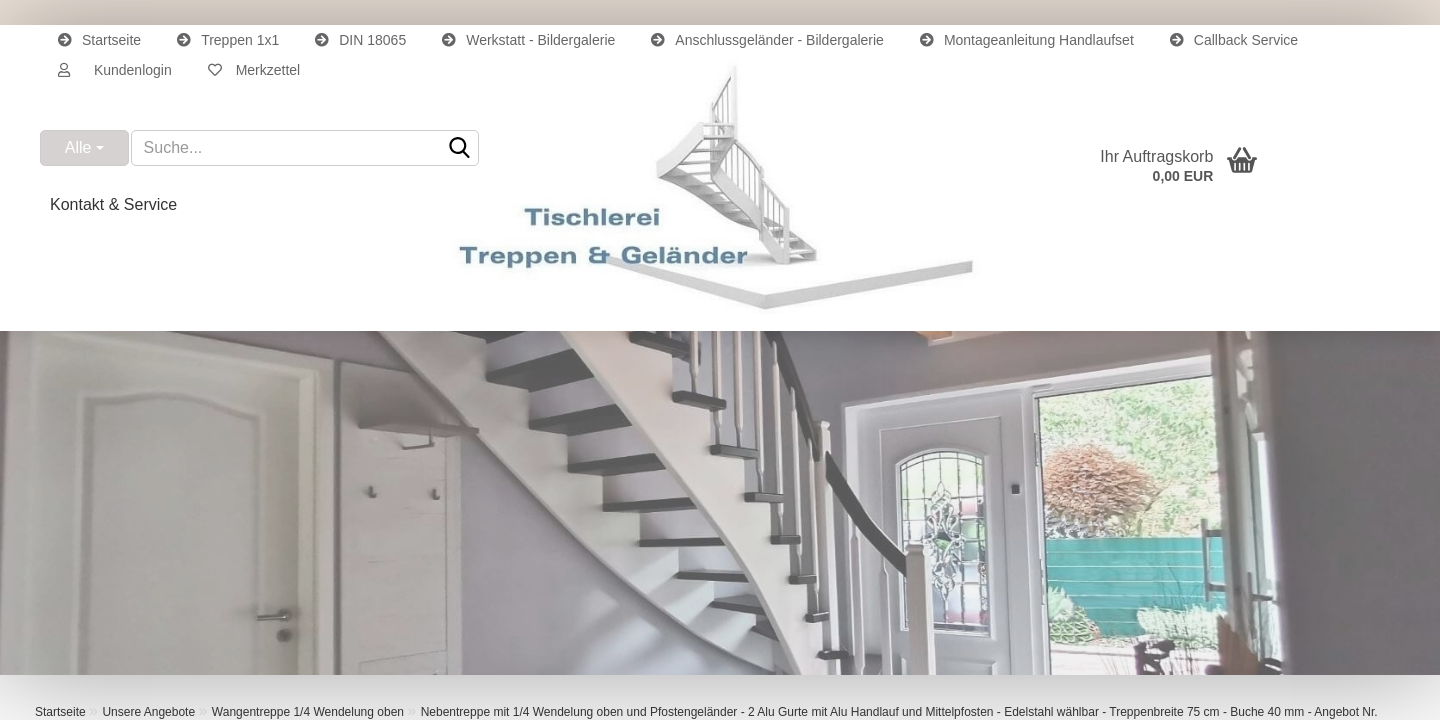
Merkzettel (254, 70)
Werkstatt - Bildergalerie (528, 40)
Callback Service (1234, 40)
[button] (115, 70)
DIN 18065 (360, 40)
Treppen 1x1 (228, 40)
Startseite (99, 40)
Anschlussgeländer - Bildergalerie (767, 40)
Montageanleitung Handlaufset (1027, 40)
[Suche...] (84, 148)
